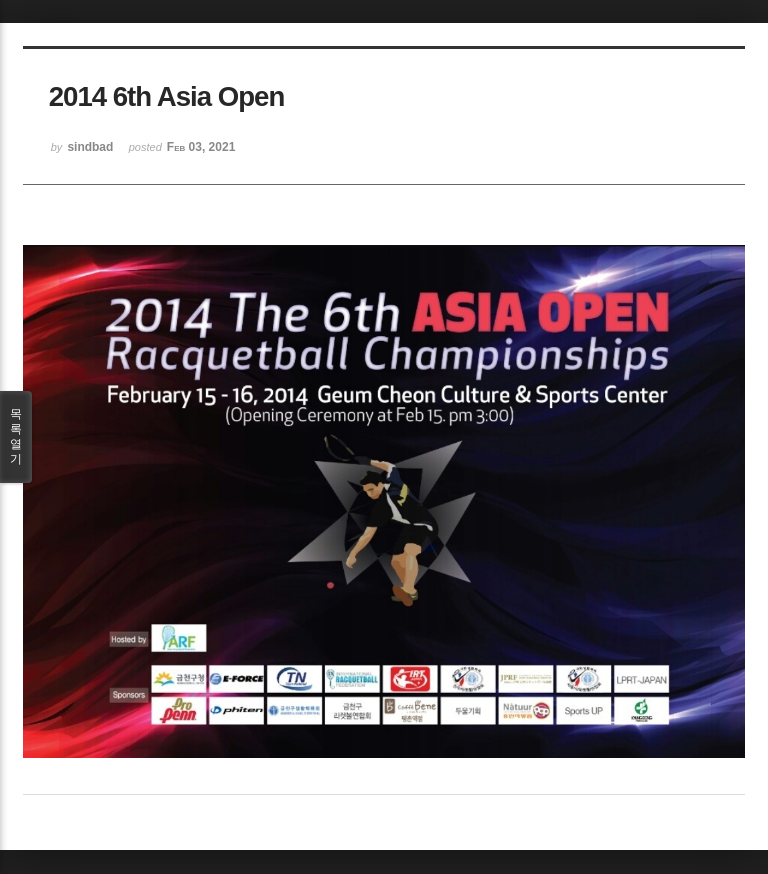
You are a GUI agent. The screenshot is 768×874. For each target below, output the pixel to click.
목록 (16, 437)
